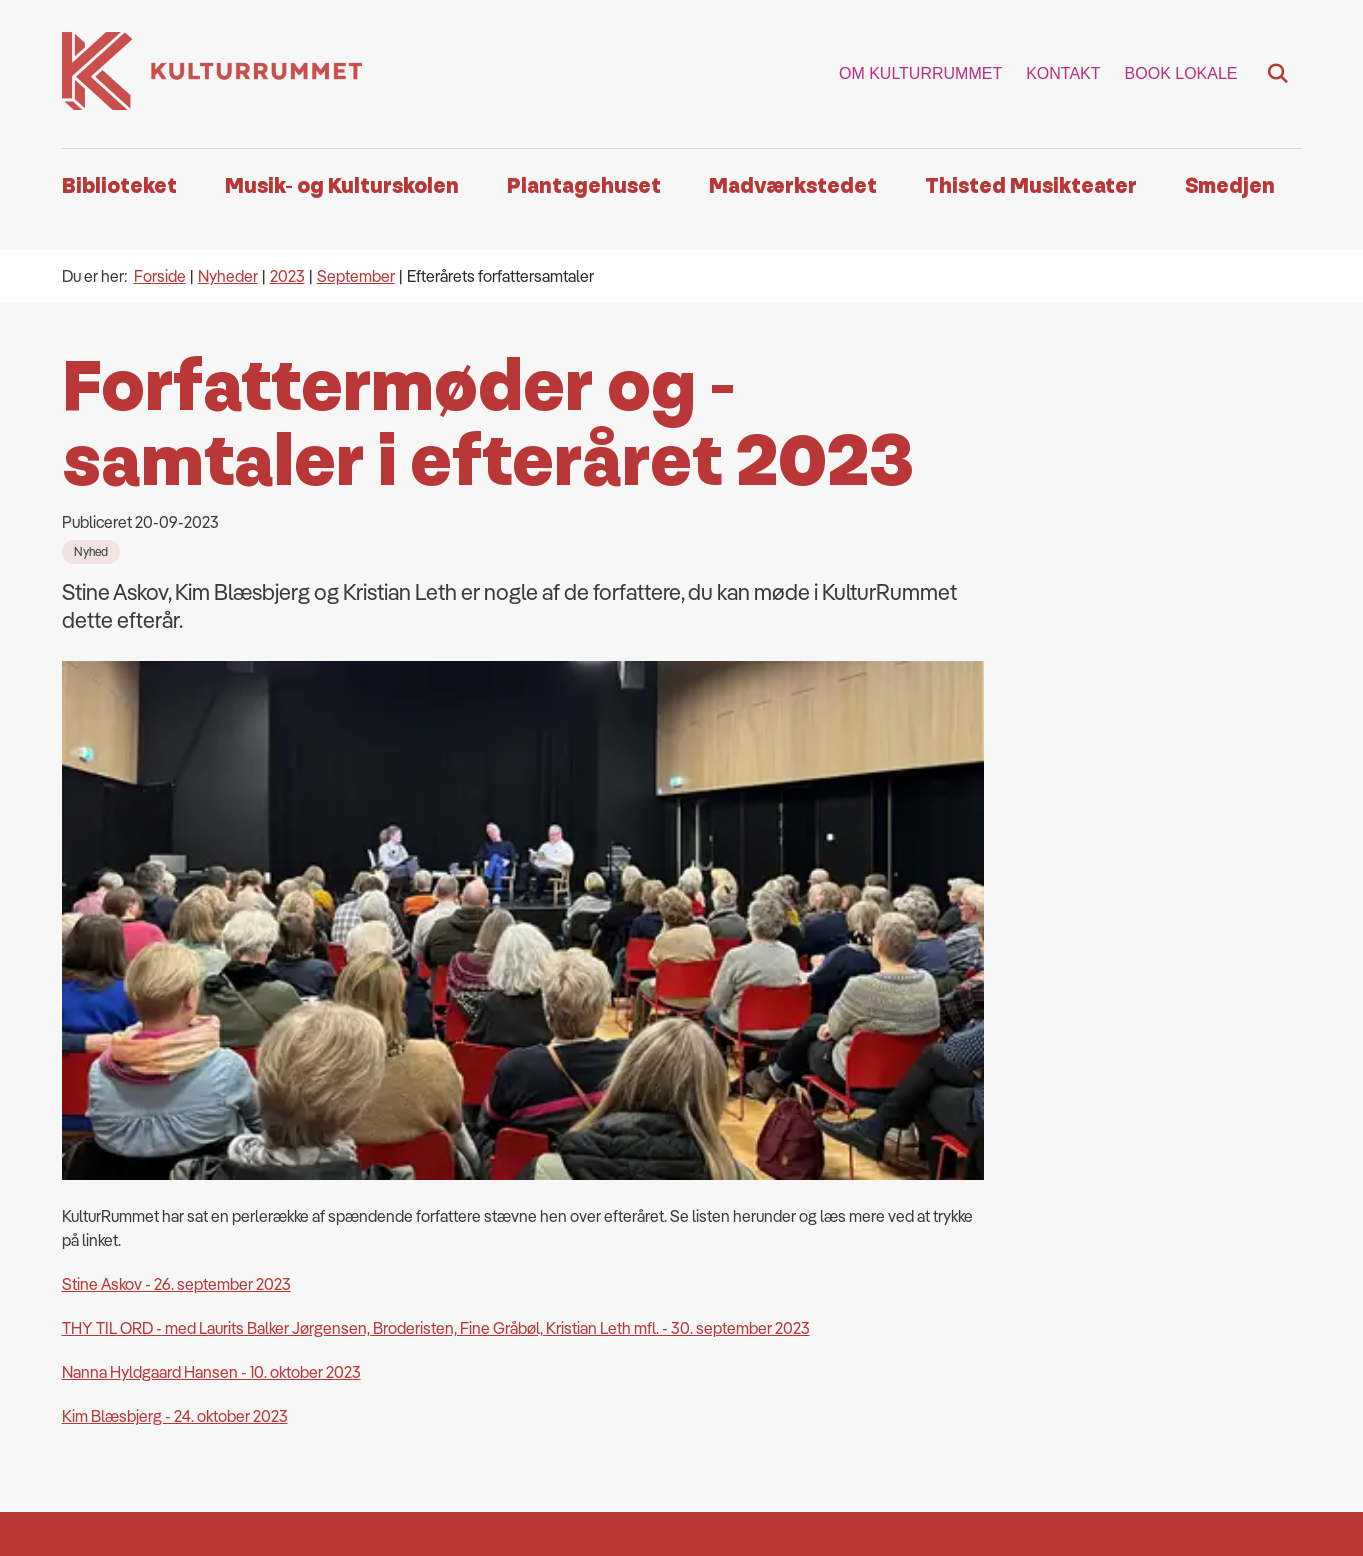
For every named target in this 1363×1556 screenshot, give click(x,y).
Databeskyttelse (590, 1444)
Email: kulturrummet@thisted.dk (641, 1316)
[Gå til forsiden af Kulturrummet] (212, 74)
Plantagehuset (584, 186)
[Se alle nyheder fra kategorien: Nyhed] (91, 552)
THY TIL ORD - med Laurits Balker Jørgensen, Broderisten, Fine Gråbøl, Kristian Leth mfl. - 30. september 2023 (436, 833)
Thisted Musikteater (1031, 186)
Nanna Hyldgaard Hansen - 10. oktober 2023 (211, 877)
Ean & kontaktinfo (592, 1348)
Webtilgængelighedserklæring (639, 1380)
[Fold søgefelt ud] (1278, 74)
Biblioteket (119, 186)
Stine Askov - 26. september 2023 (176, 789)
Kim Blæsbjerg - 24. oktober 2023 (175, 921)
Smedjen (1230, 186)
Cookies (562, 1412)
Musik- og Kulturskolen (342, 186)
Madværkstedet (793, 186)
